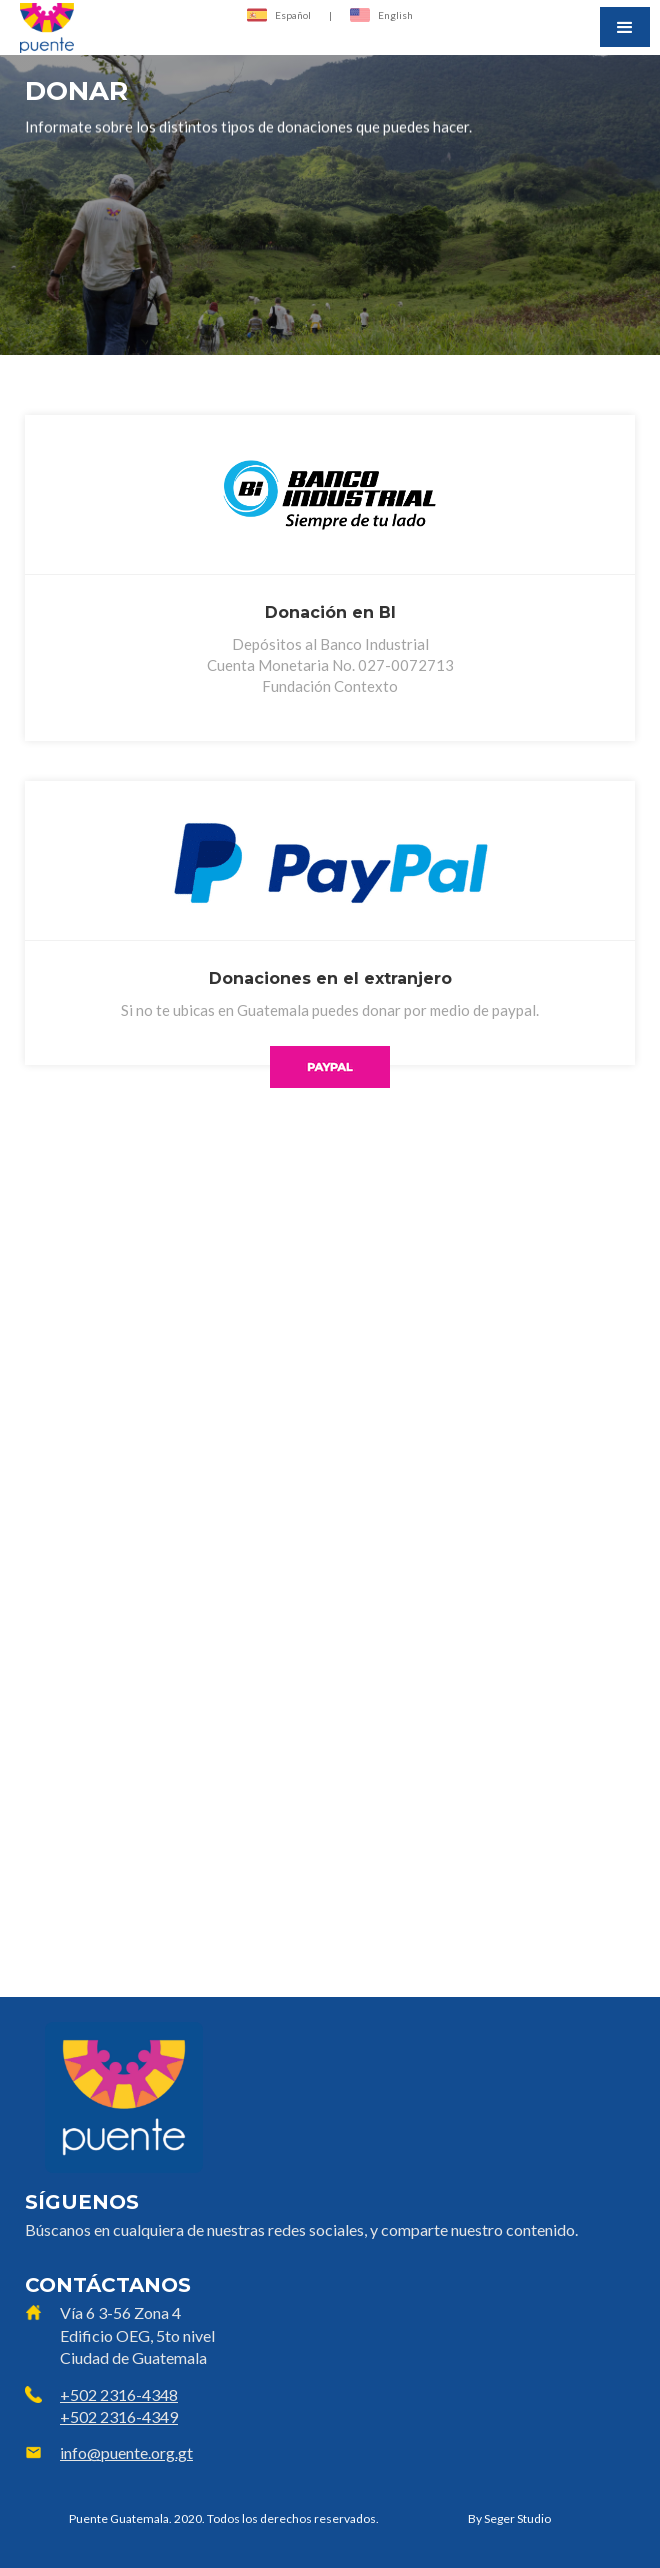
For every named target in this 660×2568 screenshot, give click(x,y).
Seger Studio (517, 2518)
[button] (625, 27)
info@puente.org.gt (126, 2452)
